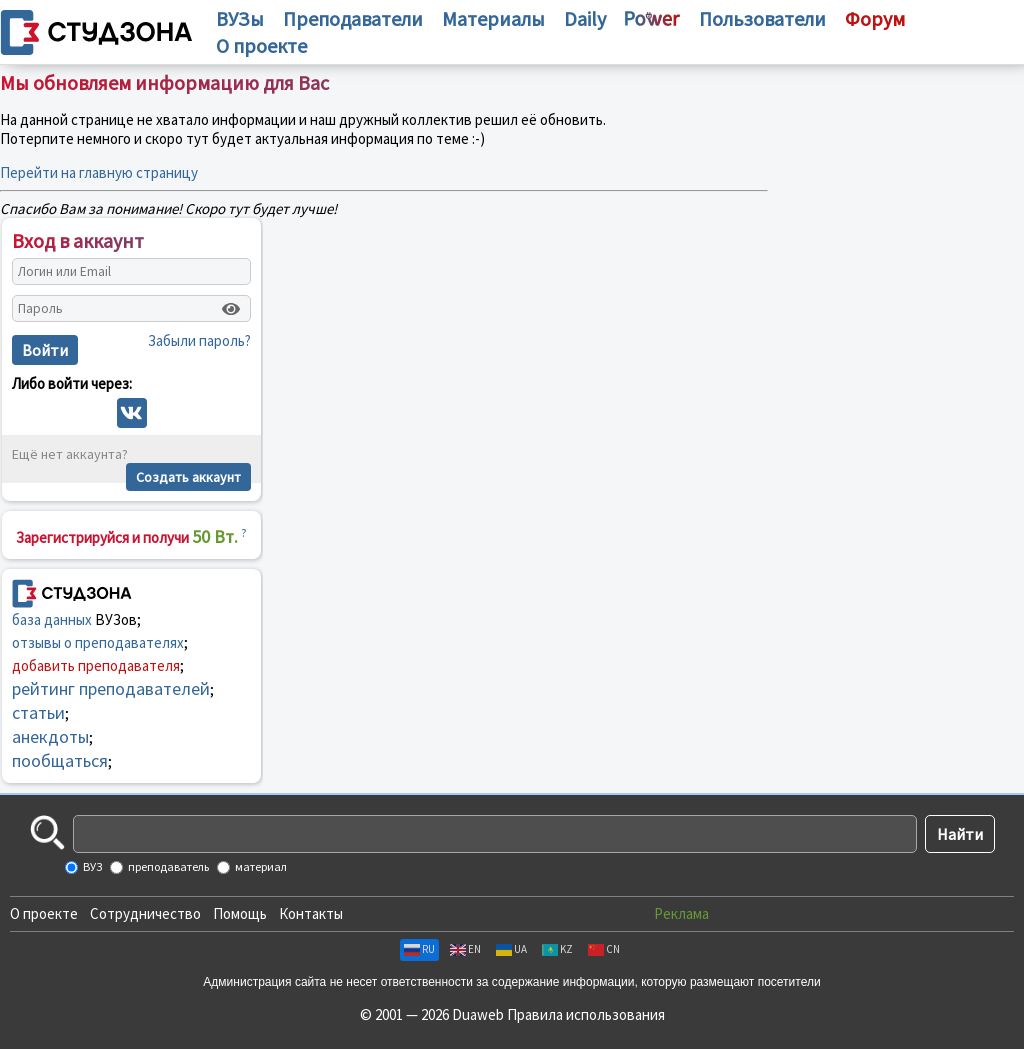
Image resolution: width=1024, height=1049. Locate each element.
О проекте (44, 913)
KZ (557, 949)
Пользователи (762, 18)
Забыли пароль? (199, 340)
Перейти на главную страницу (99, 172)
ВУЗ (91, 866)
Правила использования (586, 1014)
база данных (52, 619)
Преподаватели (353, 18)
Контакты (311, 913)
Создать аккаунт (188, 477)
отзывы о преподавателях (98, 642)
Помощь (240, 913)
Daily (585, 18)
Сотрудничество (145, 913)
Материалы (493, 18)
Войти (45, 350)
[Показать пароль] (231, 309)
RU (419, 949)
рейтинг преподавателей (111, 688)
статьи (38, 712)
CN (604, 949)
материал (260, 866)
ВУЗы (240, 18)
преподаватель (167, 866)
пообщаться (60, 760)
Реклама (681, 913)
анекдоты (50, 736)
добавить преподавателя (96, 665)
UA (511, 949)
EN (465, 949)
